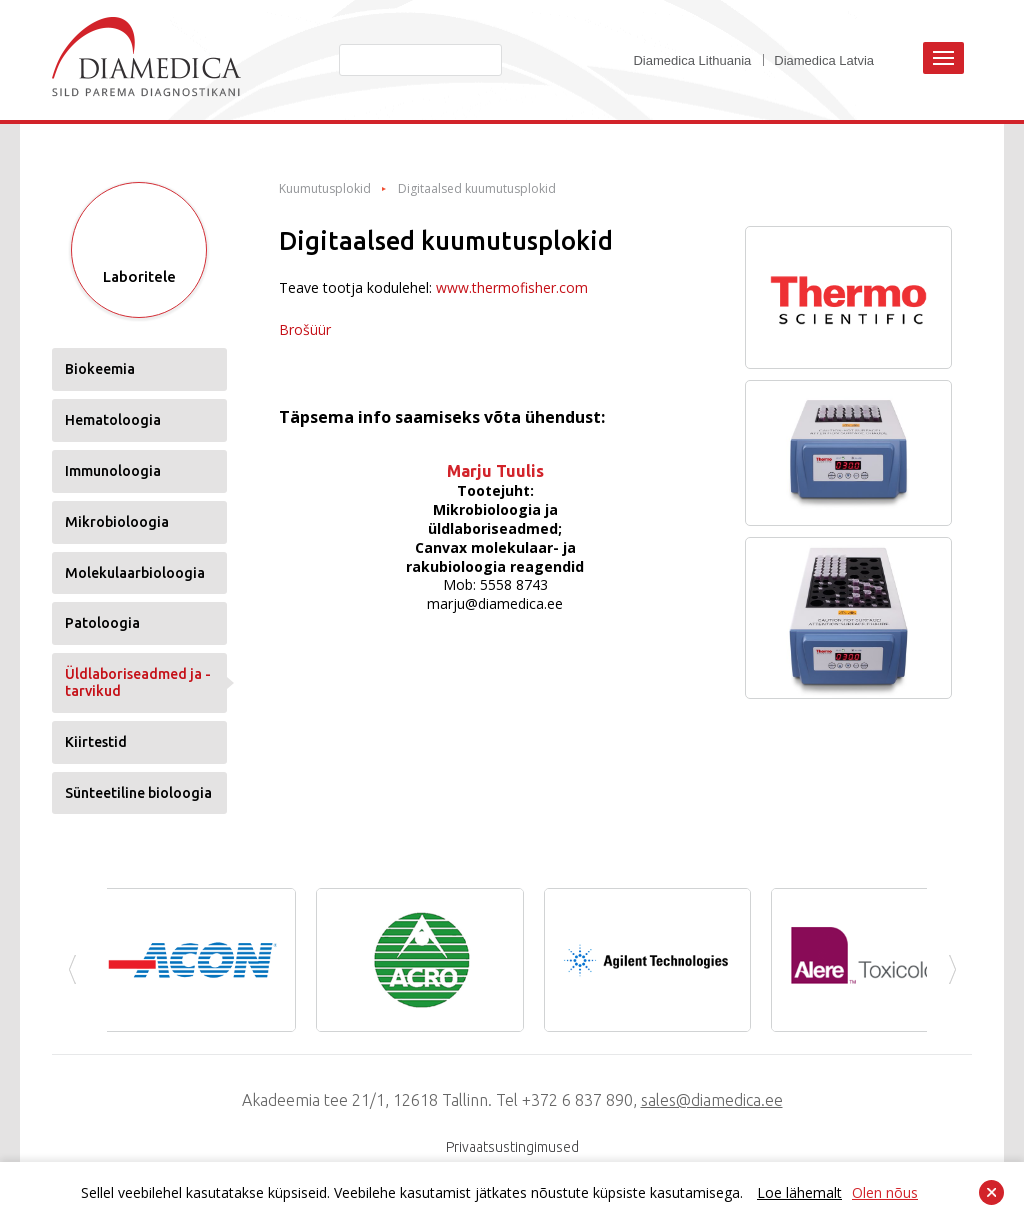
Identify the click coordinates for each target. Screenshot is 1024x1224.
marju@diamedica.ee (495, 603)
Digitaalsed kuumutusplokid (477, 189)
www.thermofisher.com (512, 287)
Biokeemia (100, 369)
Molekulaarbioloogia (135, 573)
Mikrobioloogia (117, 522)
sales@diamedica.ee (712, 1100)
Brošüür (305, 329)
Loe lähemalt (799, 1192)
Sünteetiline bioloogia (138, 793)
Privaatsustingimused (512, 1147)
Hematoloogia (113, 420)
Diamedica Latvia (824, 60)
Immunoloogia (113, 471)
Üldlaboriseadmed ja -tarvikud (138, 682)
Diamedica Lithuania (692, 60)
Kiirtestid (96, 742)
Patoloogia (102, 623)
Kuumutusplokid (325, 189)
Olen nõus (885, 1192)
